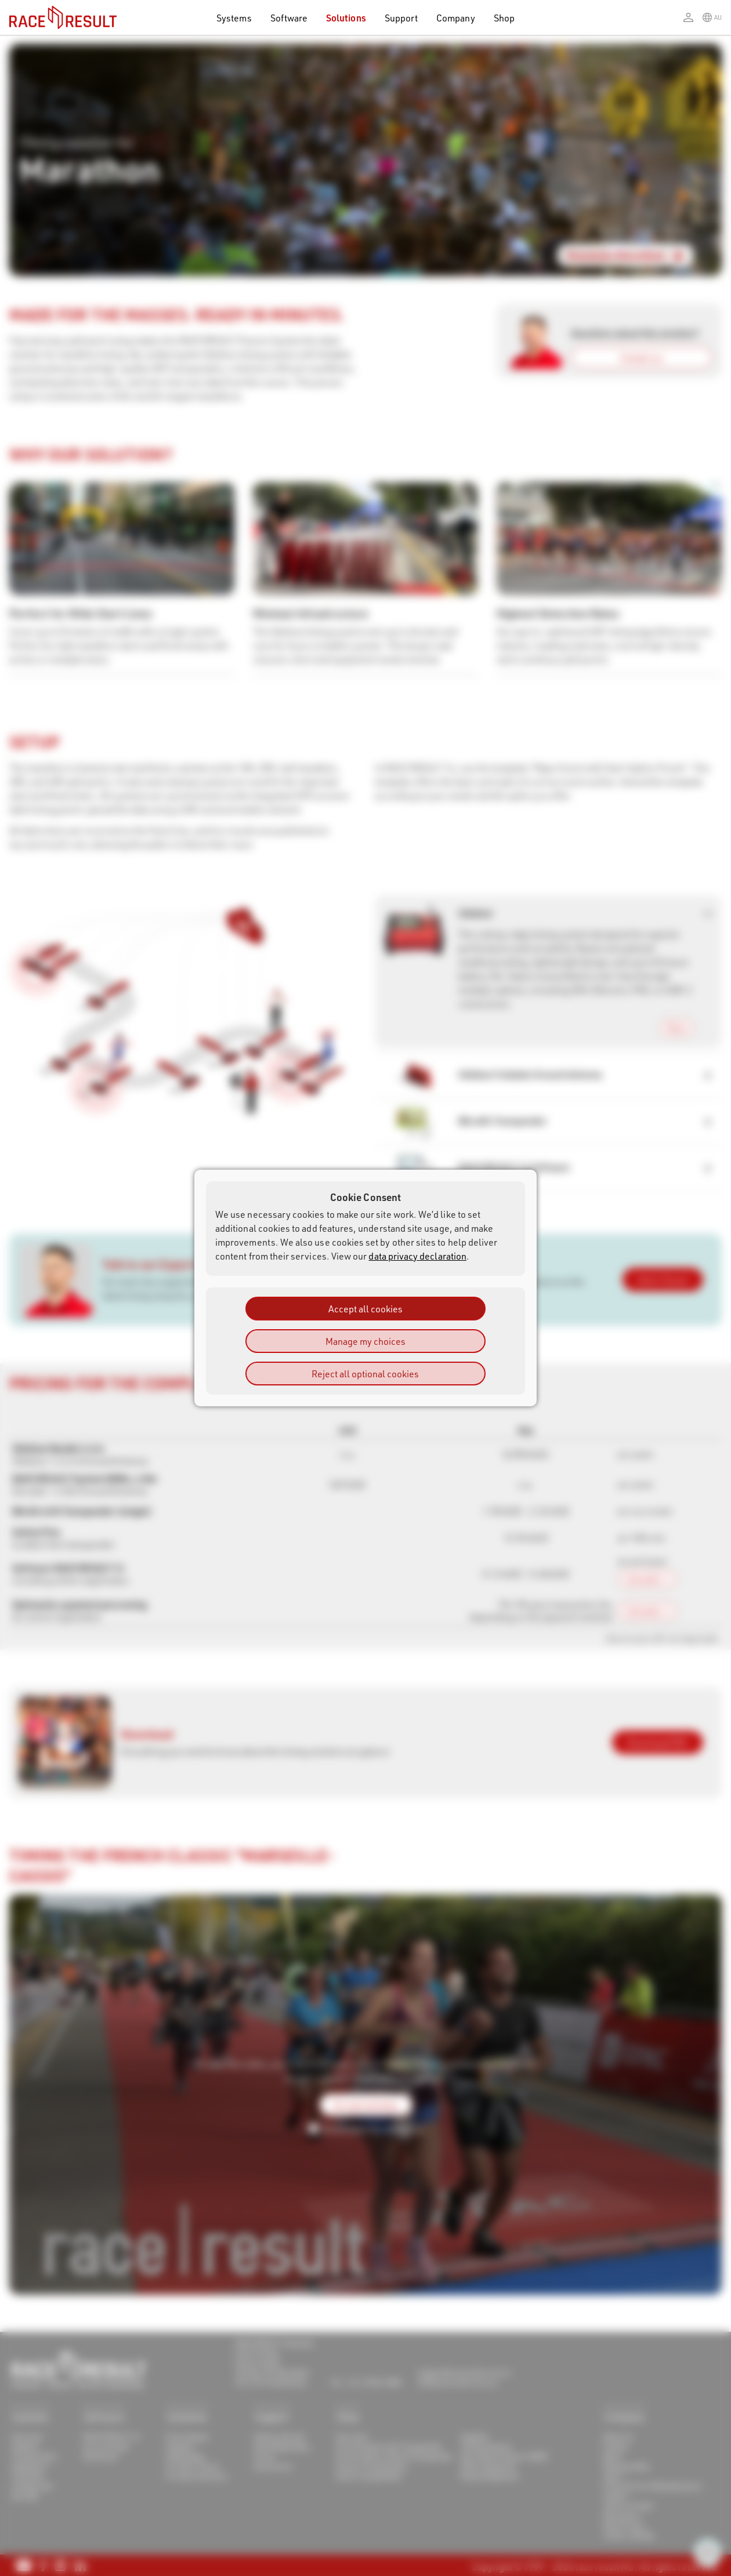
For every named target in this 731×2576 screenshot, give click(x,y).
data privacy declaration (417, 1256)
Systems (233, 18)
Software (289, 18)
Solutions (346, 18)
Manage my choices (365, 1341)
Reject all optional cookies (365, 1373)
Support (401, 18)
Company (455, 18)
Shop (504, 18)
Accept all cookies (365, 1308)
